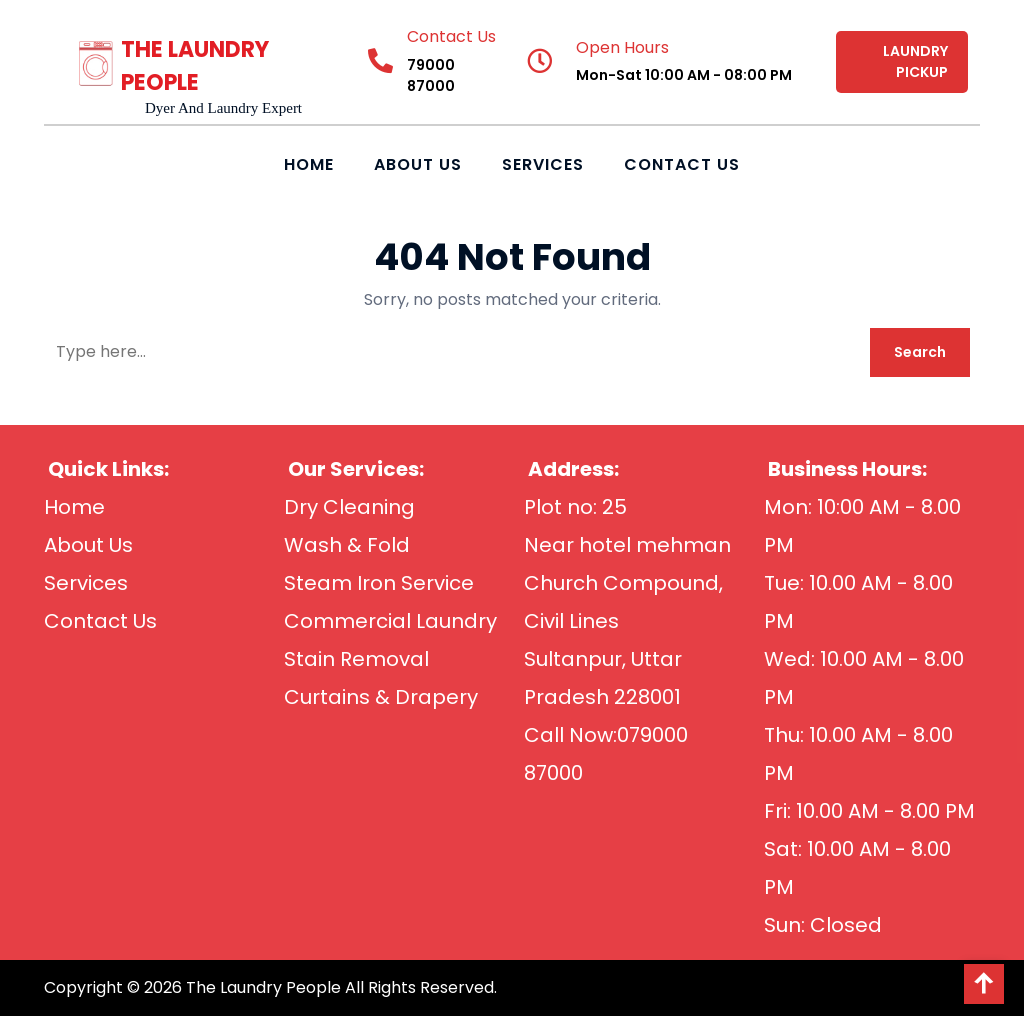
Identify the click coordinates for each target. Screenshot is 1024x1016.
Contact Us (682, 164)
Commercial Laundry (390, 621)
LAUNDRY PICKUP (915, 61)
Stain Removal (356, 659)
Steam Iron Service (379, 583)
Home (309, 164)
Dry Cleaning (349, 507)
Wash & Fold (347, 545)
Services (543, 164)
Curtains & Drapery (381, 697)
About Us (418, 164)
